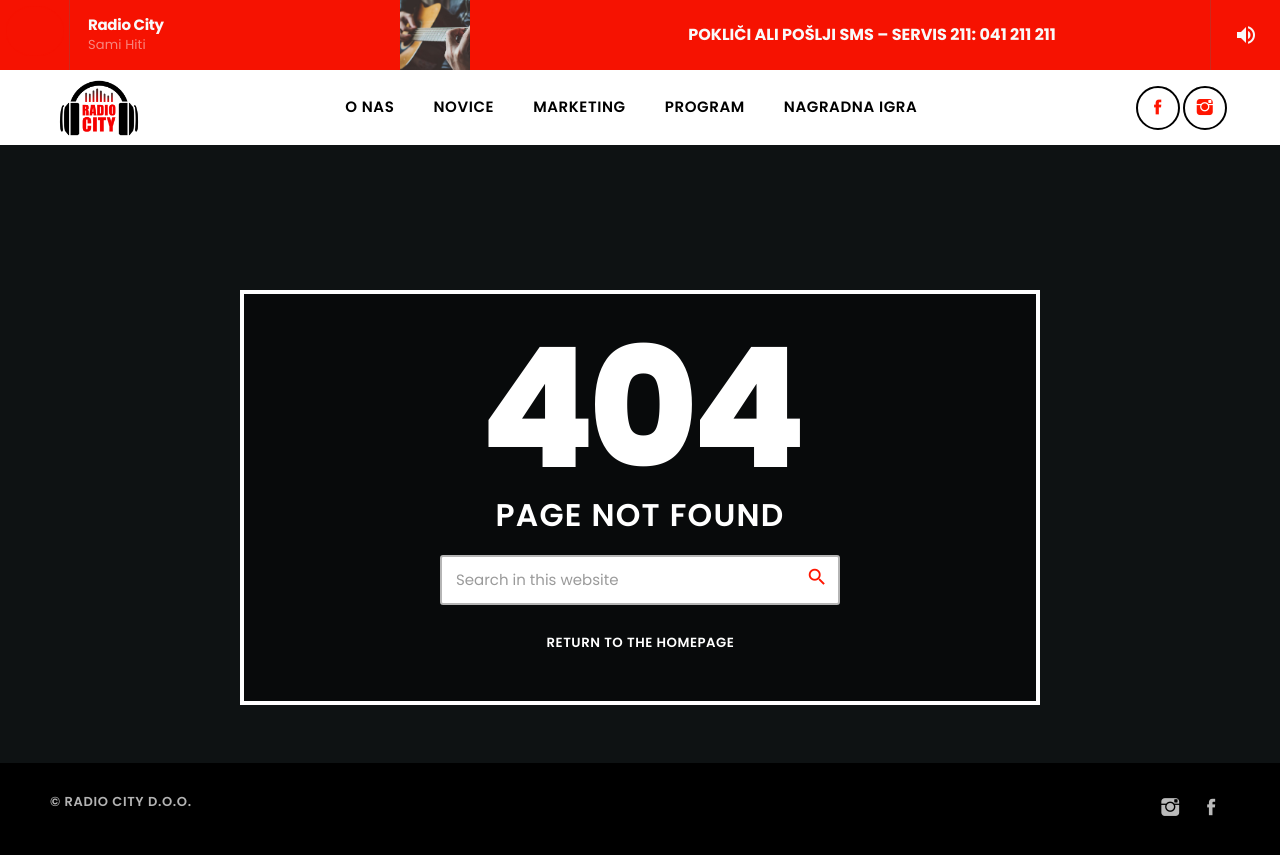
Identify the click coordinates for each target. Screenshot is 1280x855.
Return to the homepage (641, 642)
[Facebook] (1158, 108)
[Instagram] (1205, 108)
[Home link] (99, 108)
